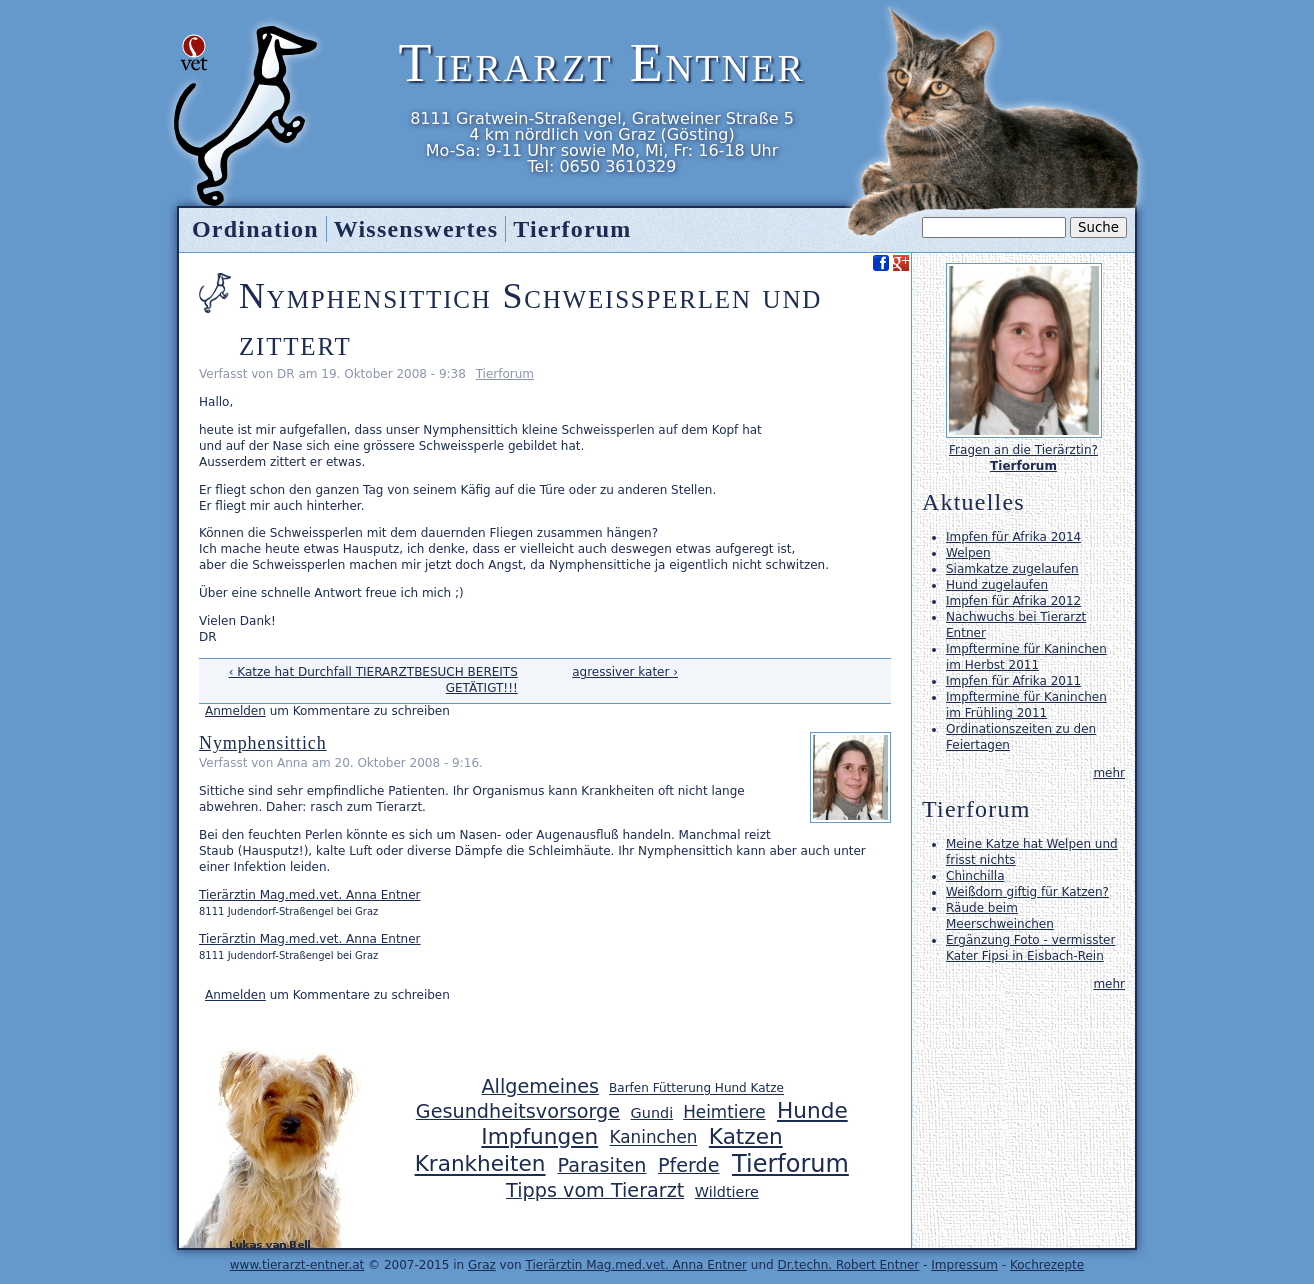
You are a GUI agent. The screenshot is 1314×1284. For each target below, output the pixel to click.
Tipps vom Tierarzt (595, 1190)
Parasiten (602, 1165)
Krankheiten (480, 1164)
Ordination (255, 229)
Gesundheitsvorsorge (518, 1111)
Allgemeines (540, 1086)
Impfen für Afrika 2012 (1013, 601)
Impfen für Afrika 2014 (1013, 537)
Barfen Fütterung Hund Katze (696, 1089)
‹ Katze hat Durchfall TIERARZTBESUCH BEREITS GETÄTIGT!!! (373, 680)
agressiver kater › (625, 672)
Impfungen (539, 1136)
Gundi (652, 1113)
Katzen (746, 1136)
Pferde (689, 1165)
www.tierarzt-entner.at (297, 1265)
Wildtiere (727, 1192)
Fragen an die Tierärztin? (1023, 450)
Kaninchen (654, 1138)
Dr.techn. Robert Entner (848, 1265)
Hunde (812, 1110)
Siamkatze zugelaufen (1012, 569)
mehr (1109, 773)
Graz (482, 1265)
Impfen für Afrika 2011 (1013, 681)
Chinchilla (975, 876)
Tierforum (505, 374)
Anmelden (235, 711)
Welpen (968, 553)
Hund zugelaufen (997, 585)
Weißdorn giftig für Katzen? (1027, 892)
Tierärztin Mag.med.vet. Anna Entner (310, 895)
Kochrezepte (1047, 1265)
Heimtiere (724, 1112)
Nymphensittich (263, 743)
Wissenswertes (416, 229)
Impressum (964, 1265)
